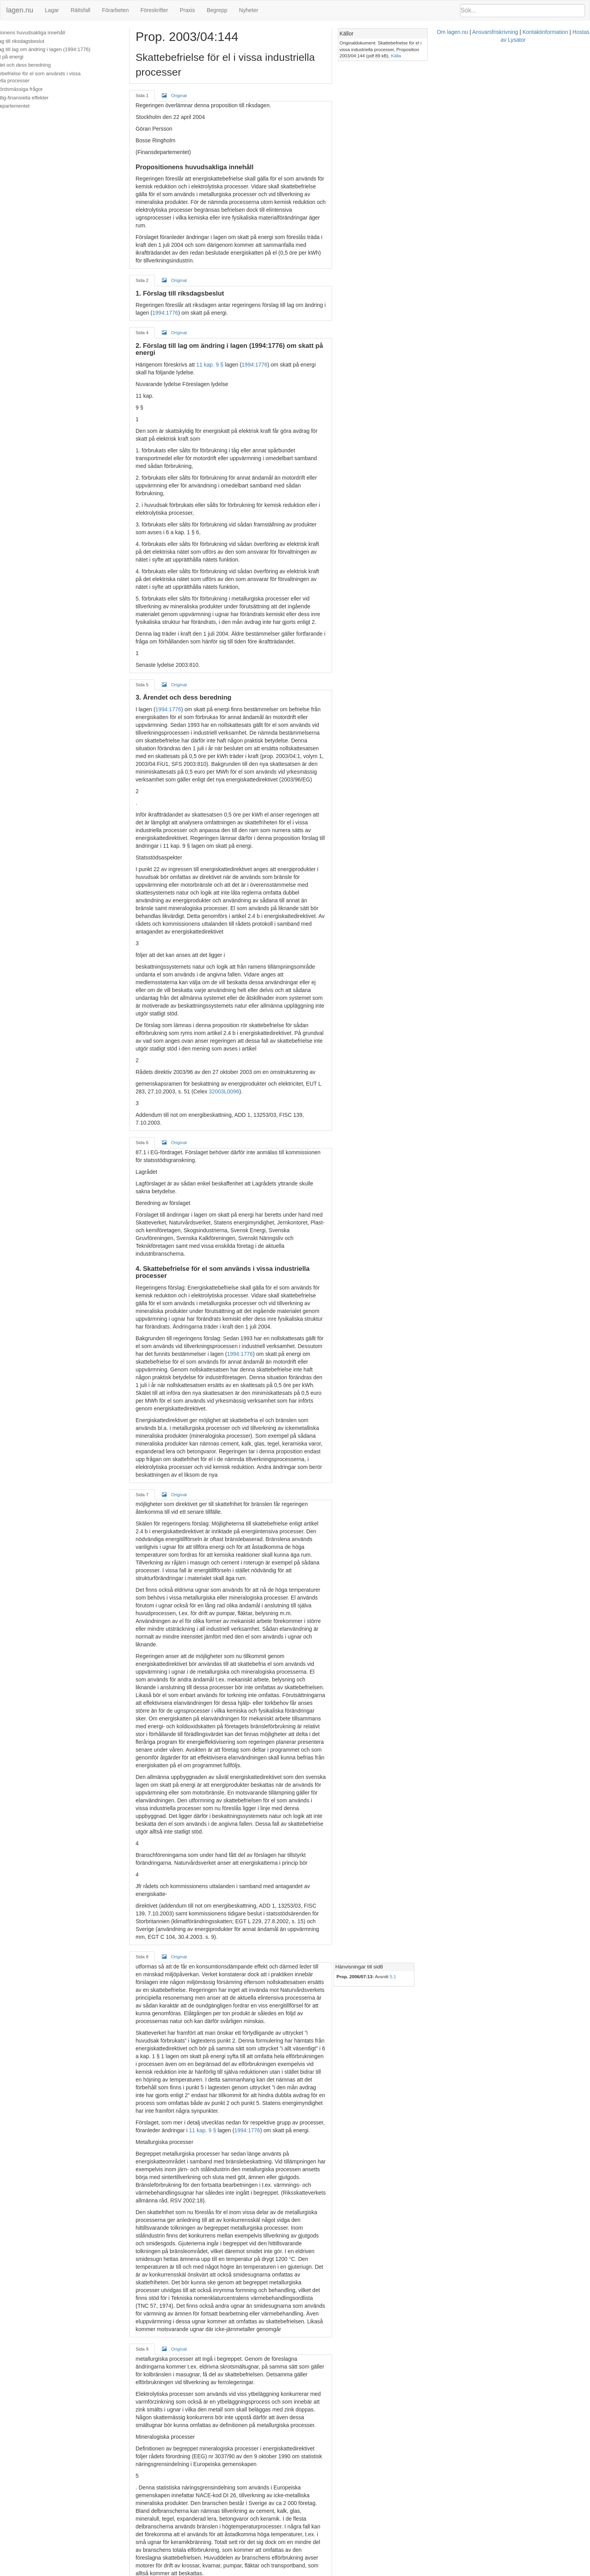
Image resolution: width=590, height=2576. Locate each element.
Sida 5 (162, 560)
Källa (552, 49)
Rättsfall (81, 10)
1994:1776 (378, 259)
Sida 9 (162, 1804)
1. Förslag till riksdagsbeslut (36, 41)
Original (195, 80)
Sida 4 (162, 286)
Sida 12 (164, 2484)
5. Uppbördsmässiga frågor (35, 89)
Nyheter (248, 10)
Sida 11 (164, 2389)
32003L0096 (171, 890)
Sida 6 (162, 932)
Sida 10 (164, 2115)
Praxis (187, 10)
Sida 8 (162, 1514)
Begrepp (217, 10)
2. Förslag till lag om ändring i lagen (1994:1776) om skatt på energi (70, 53)
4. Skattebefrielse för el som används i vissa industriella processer (67, 77)
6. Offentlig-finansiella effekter (38, 98)
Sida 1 (162, 80)
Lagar (52, 10)
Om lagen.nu (294, 2572)
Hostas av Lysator (436, 2572)
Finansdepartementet (29, 106)
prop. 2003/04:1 (290, 617)
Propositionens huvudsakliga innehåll (47, 32)
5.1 (503, 1533)
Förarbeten (115, 10)
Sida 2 (162, 234)
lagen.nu (19, 10)
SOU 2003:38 (194, 2323)
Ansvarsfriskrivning (337, 2572)
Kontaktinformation (388, 2572)
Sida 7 (162, 1184)
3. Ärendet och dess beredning (39, 65)
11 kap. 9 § (230, 311)
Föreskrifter (154, 10)
